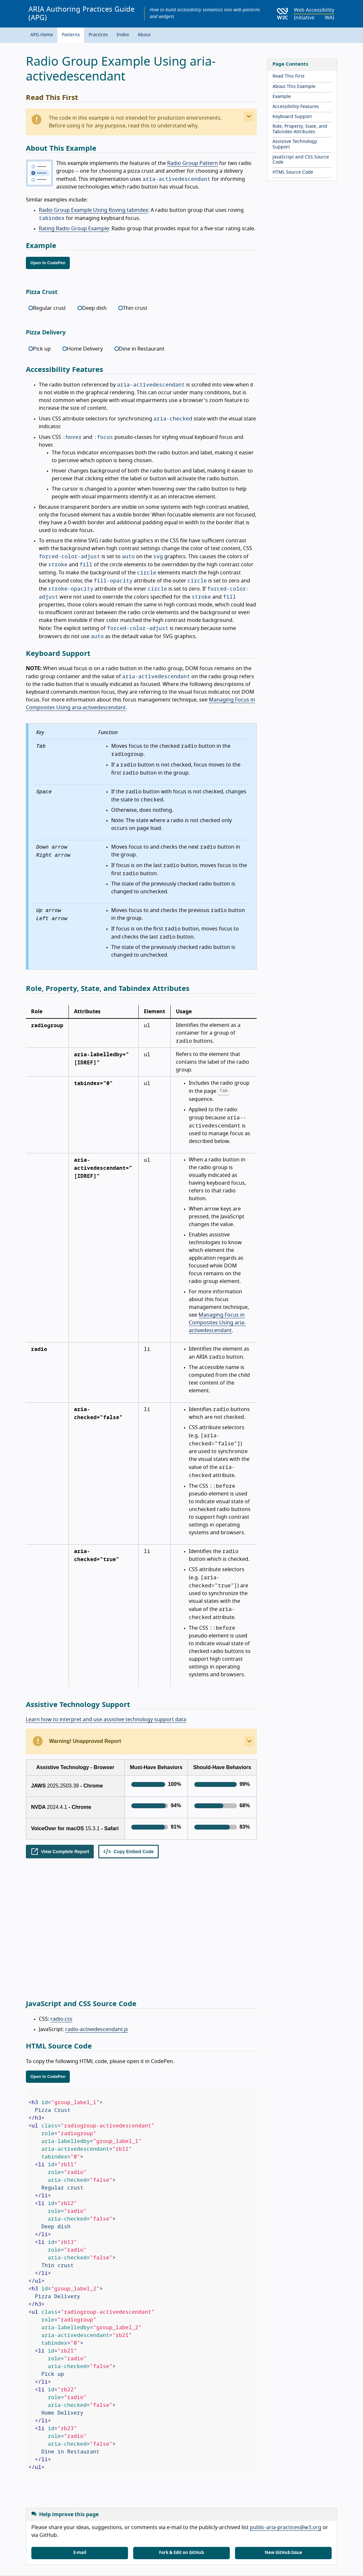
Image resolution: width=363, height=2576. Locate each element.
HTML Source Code (292, 172)
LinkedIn (101, 2525)
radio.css (61, 1893)
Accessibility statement (170, 2542)
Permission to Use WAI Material (255, 2564)
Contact (53, 2542)
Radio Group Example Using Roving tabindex (93, 210)
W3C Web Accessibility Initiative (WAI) (86, 2498)
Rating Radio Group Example (74, 228)
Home (32, 2542)
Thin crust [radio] (135, 308)
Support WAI (107, 2542)
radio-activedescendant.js (96, 1903)
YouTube (175, 2525)
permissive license (112, 2564)
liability (48, 2564)
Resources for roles (262, 2542)
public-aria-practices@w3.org (285, 2401)
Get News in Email (55, 2525)
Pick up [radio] (42, 349)
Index (123, 35)
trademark (69, 2564)
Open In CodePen (47, 262)
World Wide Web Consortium (96, 2557)
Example (281, 96)
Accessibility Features (295, 106)
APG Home (41, 35)
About (144, 35)
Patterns (71, 35)
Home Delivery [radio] (85, 349)
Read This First (288, 76)
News (133, 2542)
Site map (77, 2542)
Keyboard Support (292, 116)
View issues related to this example (64, 2462)
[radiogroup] (141, 309)
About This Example (293, 86)
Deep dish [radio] (94, 308)
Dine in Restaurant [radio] (142, 349)
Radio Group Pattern (192, 163)
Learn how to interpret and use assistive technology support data (106, 1719)
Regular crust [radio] (49, 308)
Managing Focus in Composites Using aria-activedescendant (217, 1322)
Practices (98, 35)
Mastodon (138, 2525)
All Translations (218, 2542)
